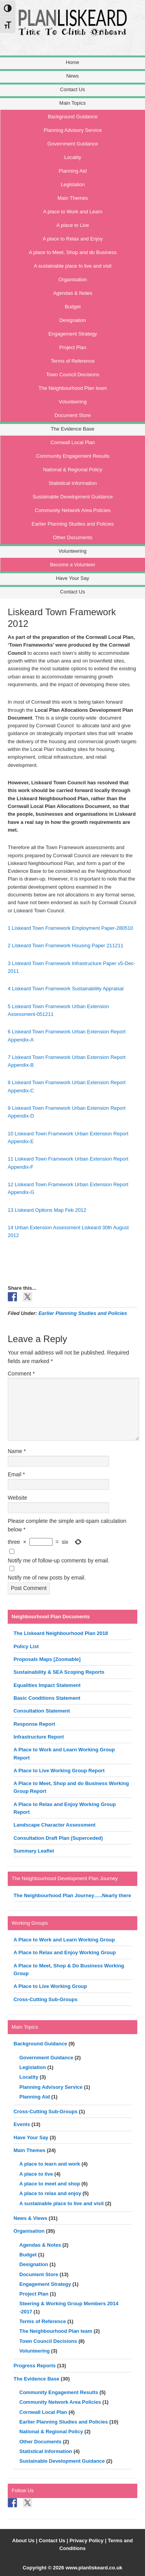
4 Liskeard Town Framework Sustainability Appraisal (66, 988)
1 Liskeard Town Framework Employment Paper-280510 (70, 928)
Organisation (29, 2231)
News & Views (30, 2218)
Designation (33, 2264)
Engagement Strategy (45, 2284)
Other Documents (40, 2442)
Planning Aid (34, 2097)
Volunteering (34, 2351)
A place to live (36, 2174)
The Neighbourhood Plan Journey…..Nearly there (72, 1895)
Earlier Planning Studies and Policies (82, 1313)
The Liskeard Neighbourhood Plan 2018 (61, 1633)
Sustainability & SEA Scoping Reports (59, 1672)
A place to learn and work (49, 2164)
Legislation (32, 2067)
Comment (21, 1373)
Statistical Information (45, 2451)
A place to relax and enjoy (50, 2193)
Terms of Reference (42, 2321)
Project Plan (33, 2294)
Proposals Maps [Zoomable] (47, 1659)
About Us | (25, 2540)
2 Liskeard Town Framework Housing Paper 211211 (65, 945)
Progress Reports (35, 2365)
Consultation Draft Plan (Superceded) (58, 1838)
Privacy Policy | (89, 2540)
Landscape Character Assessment (55, 1825)
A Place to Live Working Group (50, 1986)
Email (16, 1474)
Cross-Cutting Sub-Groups (45, 1999)
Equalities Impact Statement (47, 1685)
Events (22, 2124)
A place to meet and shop (49, 2184)
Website (17, 1498)
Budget (28, 2255)
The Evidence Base (37, 2379)
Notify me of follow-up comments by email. (58, 1560)
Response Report (34, 1724)
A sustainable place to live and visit (61, 2203)
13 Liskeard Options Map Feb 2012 (47, 1210)
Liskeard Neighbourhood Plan (80, 32)
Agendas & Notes (40, 2245)
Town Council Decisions (48, 2341)
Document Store (38, 2274)
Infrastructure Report (39, 1737)
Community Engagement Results (58, 2392)
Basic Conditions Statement (47, 1698)
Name (17, 1451)
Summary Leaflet (34, 1851)
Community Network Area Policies (60, 2402)
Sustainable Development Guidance (62, 2461)
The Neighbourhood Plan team (55, 2331)
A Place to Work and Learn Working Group (64, 1940)
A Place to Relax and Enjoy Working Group (65, 1952)
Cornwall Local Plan (43, 2412)
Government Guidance (46, 2057)
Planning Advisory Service (51, 2087)
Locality (28, 2077)
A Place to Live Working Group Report (59, 1770)
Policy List (26, 1646)
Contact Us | (54, 2540)
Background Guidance (40, 2044)
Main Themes (29, 2150)
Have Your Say (31, 2137)
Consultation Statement (42, 1711)
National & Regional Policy (51, 2431)
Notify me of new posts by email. (47, 1577)
